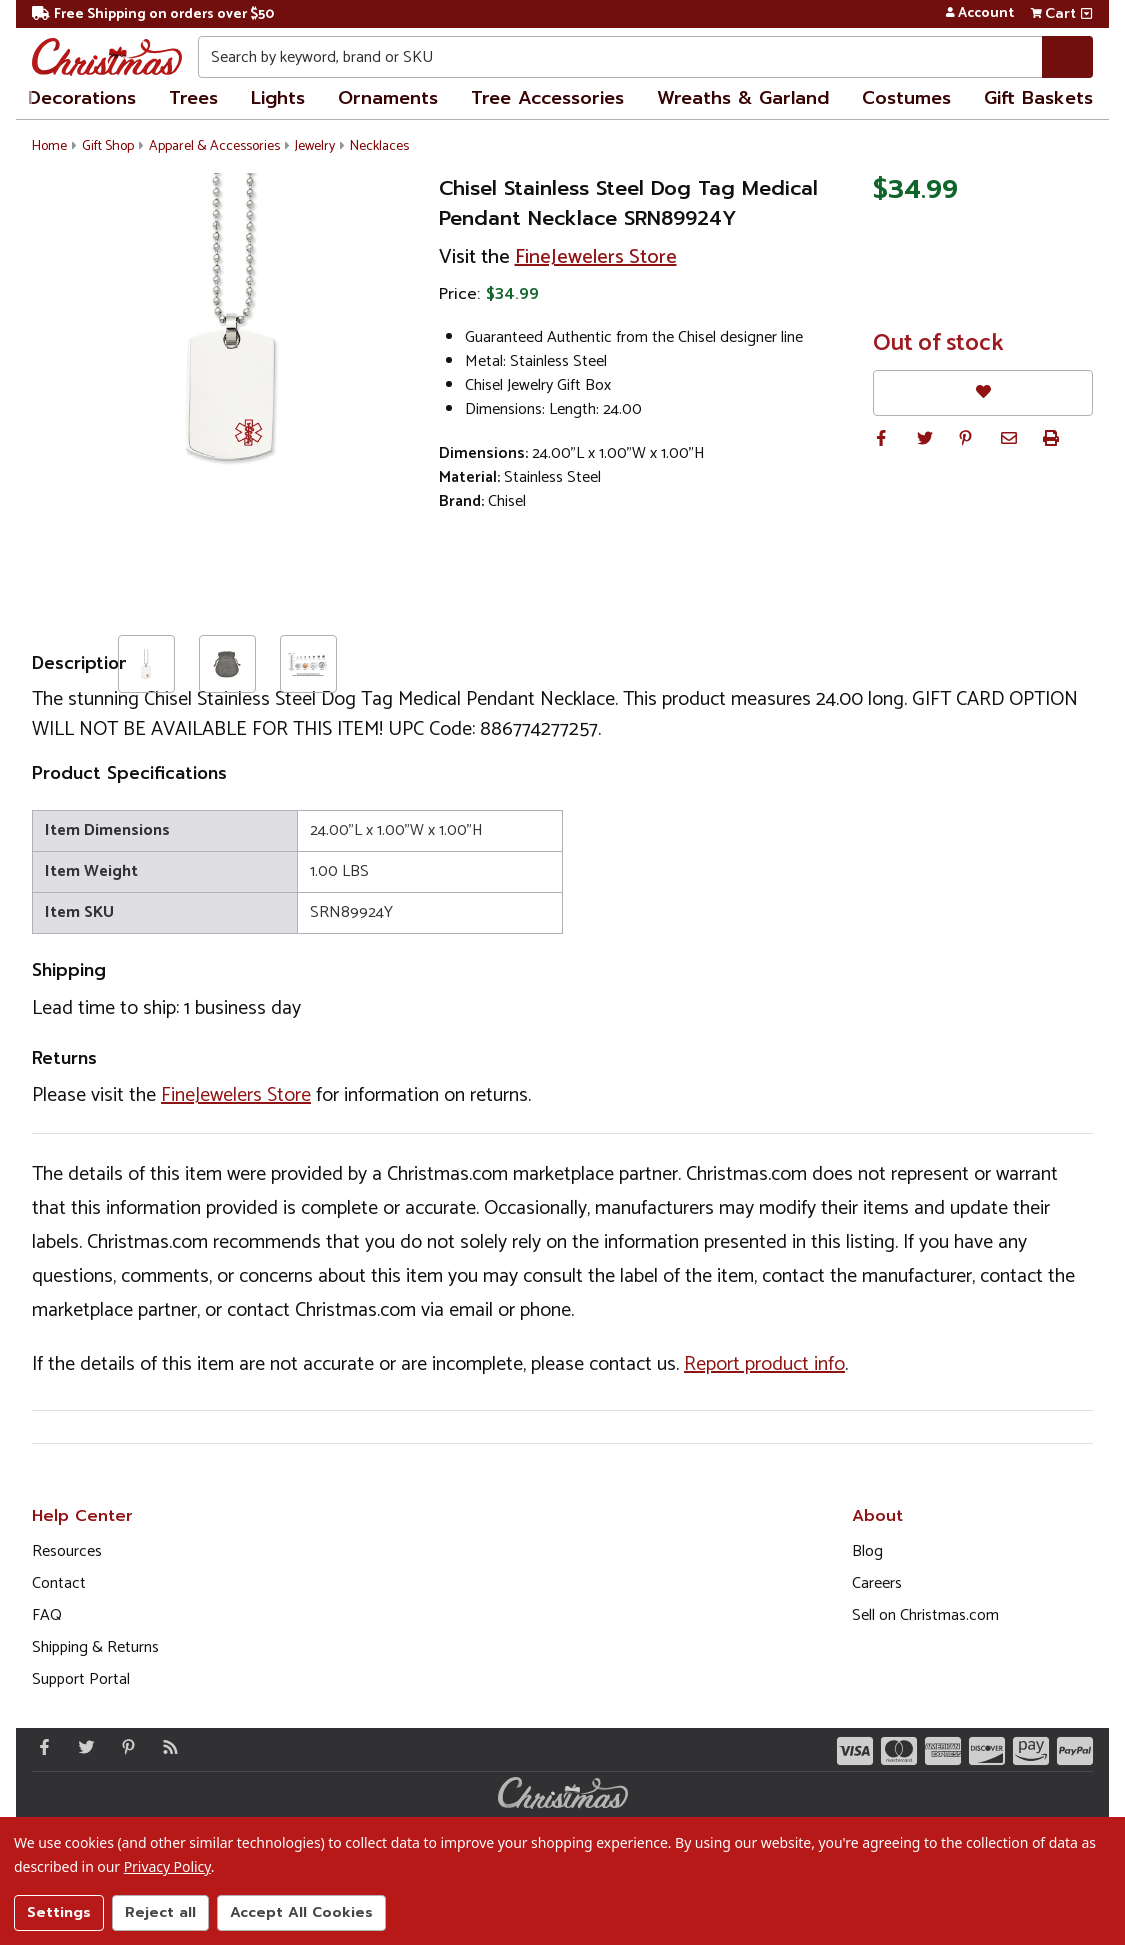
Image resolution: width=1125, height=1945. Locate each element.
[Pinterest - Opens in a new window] (124, 1747)
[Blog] (166, 1747)
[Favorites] (983, 392)
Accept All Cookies (301, 1912)
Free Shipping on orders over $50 (153, 14)
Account (979, 14)
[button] (881, 438)
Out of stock (938, 344)
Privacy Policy (167, 1866)
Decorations (82, 98)
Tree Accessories (547, 98)
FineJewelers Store (596, 257)
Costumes (906, 98)
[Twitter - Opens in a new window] (82, 1747)
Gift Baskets (1038, 98)
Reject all (160, 1912)
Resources (67, 1551)
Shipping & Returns (95, 1647)
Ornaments (388, 98)
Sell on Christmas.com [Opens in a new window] (925, 1615)
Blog (867, 1551)
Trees (193, 98)
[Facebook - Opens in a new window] (40, 1747)
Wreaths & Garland (743, 98)
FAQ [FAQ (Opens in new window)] (47, 1615)
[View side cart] (1086, 14)
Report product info (764, 1364)
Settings (59, 1912)
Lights (278, 98)
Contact (59, 1583)
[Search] (1067, 57)
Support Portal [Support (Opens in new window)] (81, 1679)
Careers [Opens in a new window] (877, 1583)
